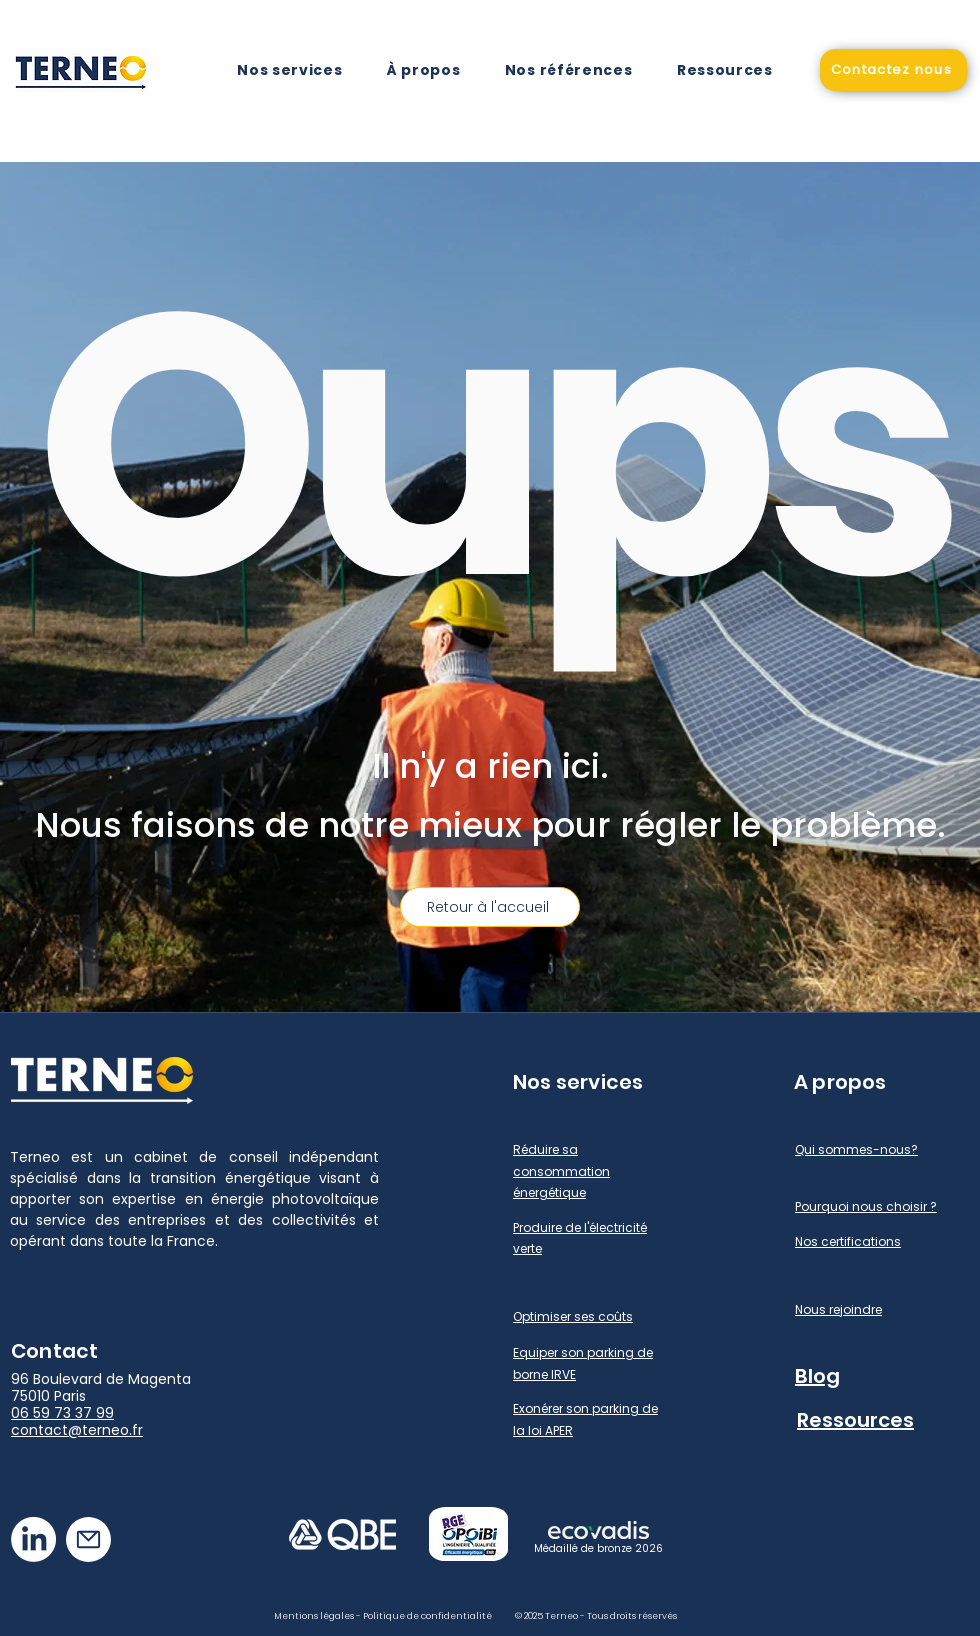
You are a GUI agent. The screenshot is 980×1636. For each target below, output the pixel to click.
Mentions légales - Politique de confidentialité (383, 1616)
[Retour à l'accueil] (490, 907)
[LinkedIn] (33, 1539)
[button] (290, 70)
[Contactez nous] (893, 70)
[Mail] (88, 1539)
